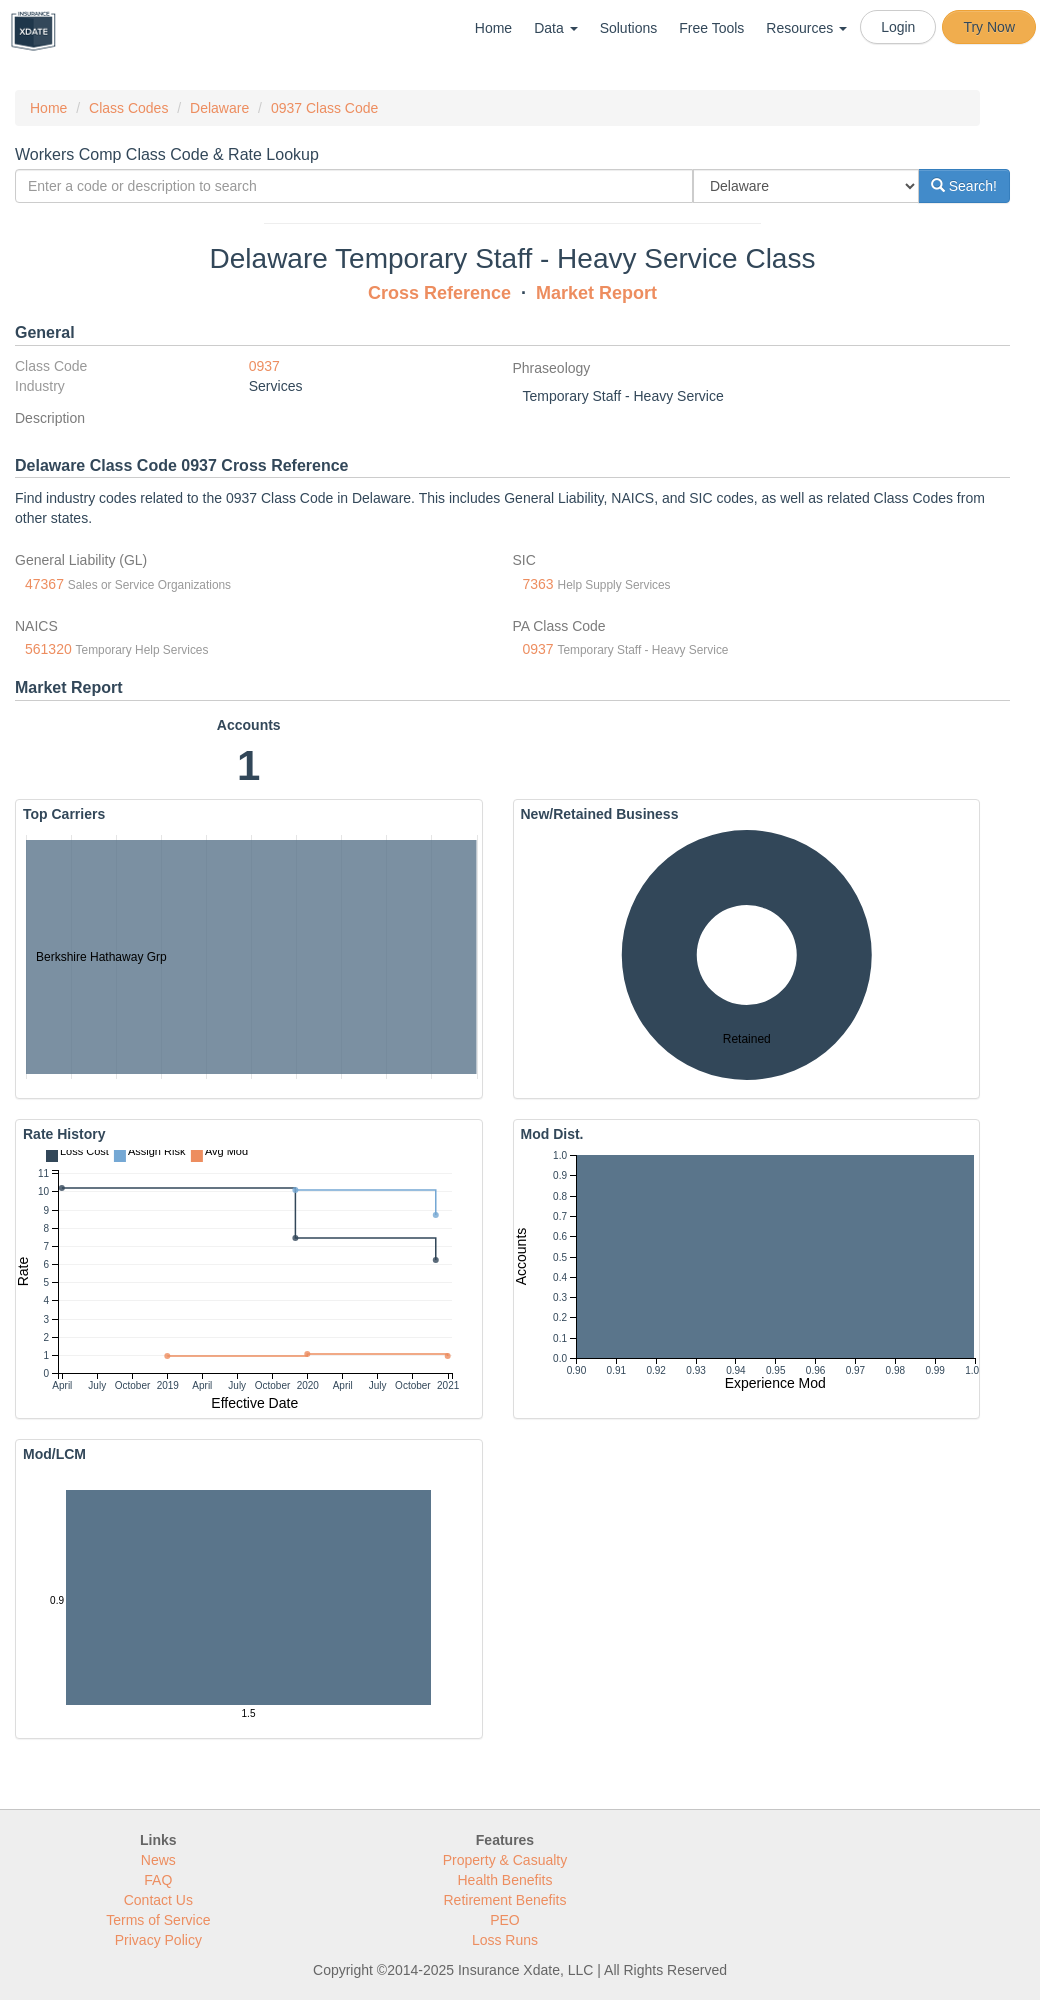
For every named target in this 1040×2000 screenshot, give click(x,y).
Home (493, 28)
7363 (538, 584)
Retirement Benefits (505, 1900)
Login (898, 27)
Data (555, 28)
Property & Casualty (505, 1860)
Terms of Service (158, 1920)
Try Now (989, 27)
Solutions (629, 28)
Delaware (219, 108)
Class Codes (128, 108)
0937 (264, 366)
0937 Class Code (324, 108)
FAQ (158, 1880)
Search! (964, 186)
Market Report (596, 293)
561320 (48, 649)
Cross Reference (439, 293)
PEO (505, 1920)
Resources (806, 28)
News (158, 1860)
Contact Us (158, 1900)
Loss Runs (505, 1940)
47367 (44, 584)
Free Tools (711, 28)
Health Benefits (505, 1880)
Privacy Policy (158, 1940)
